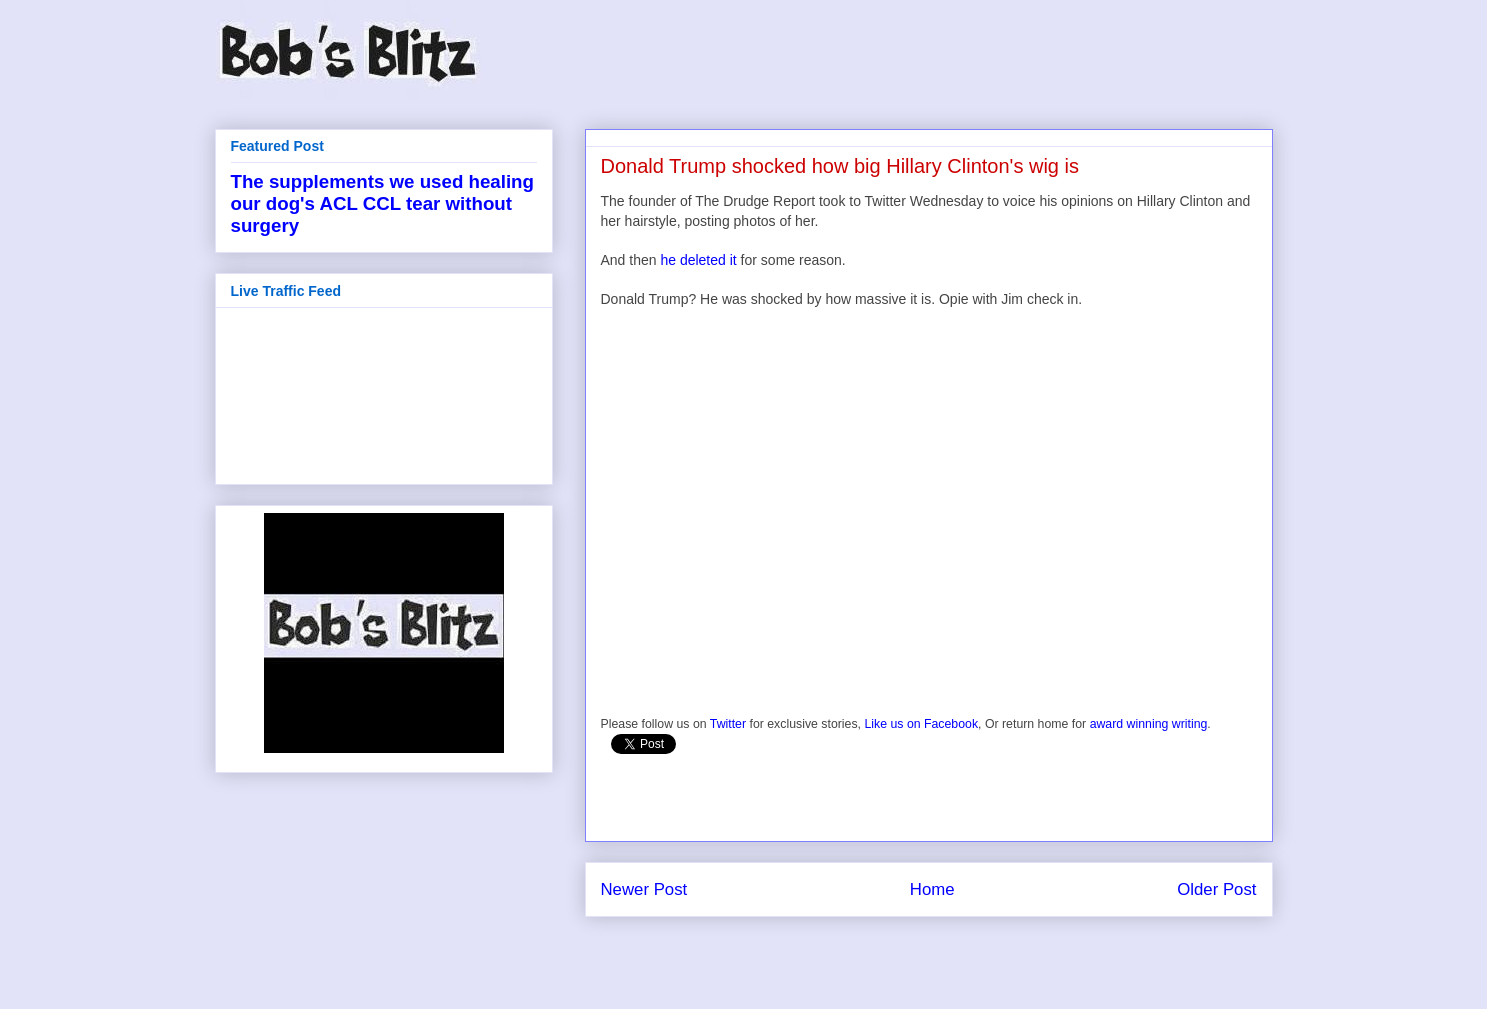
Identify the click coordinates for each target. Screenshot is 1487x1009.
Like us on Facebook (921, 724)
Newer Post (644, 889)
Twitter (728, 724)
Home (932, 889)
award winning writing (1149, 724)
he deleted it (698, 260)
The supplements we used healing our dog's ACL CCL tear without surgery (382, 203)
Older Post (1216, 889)
